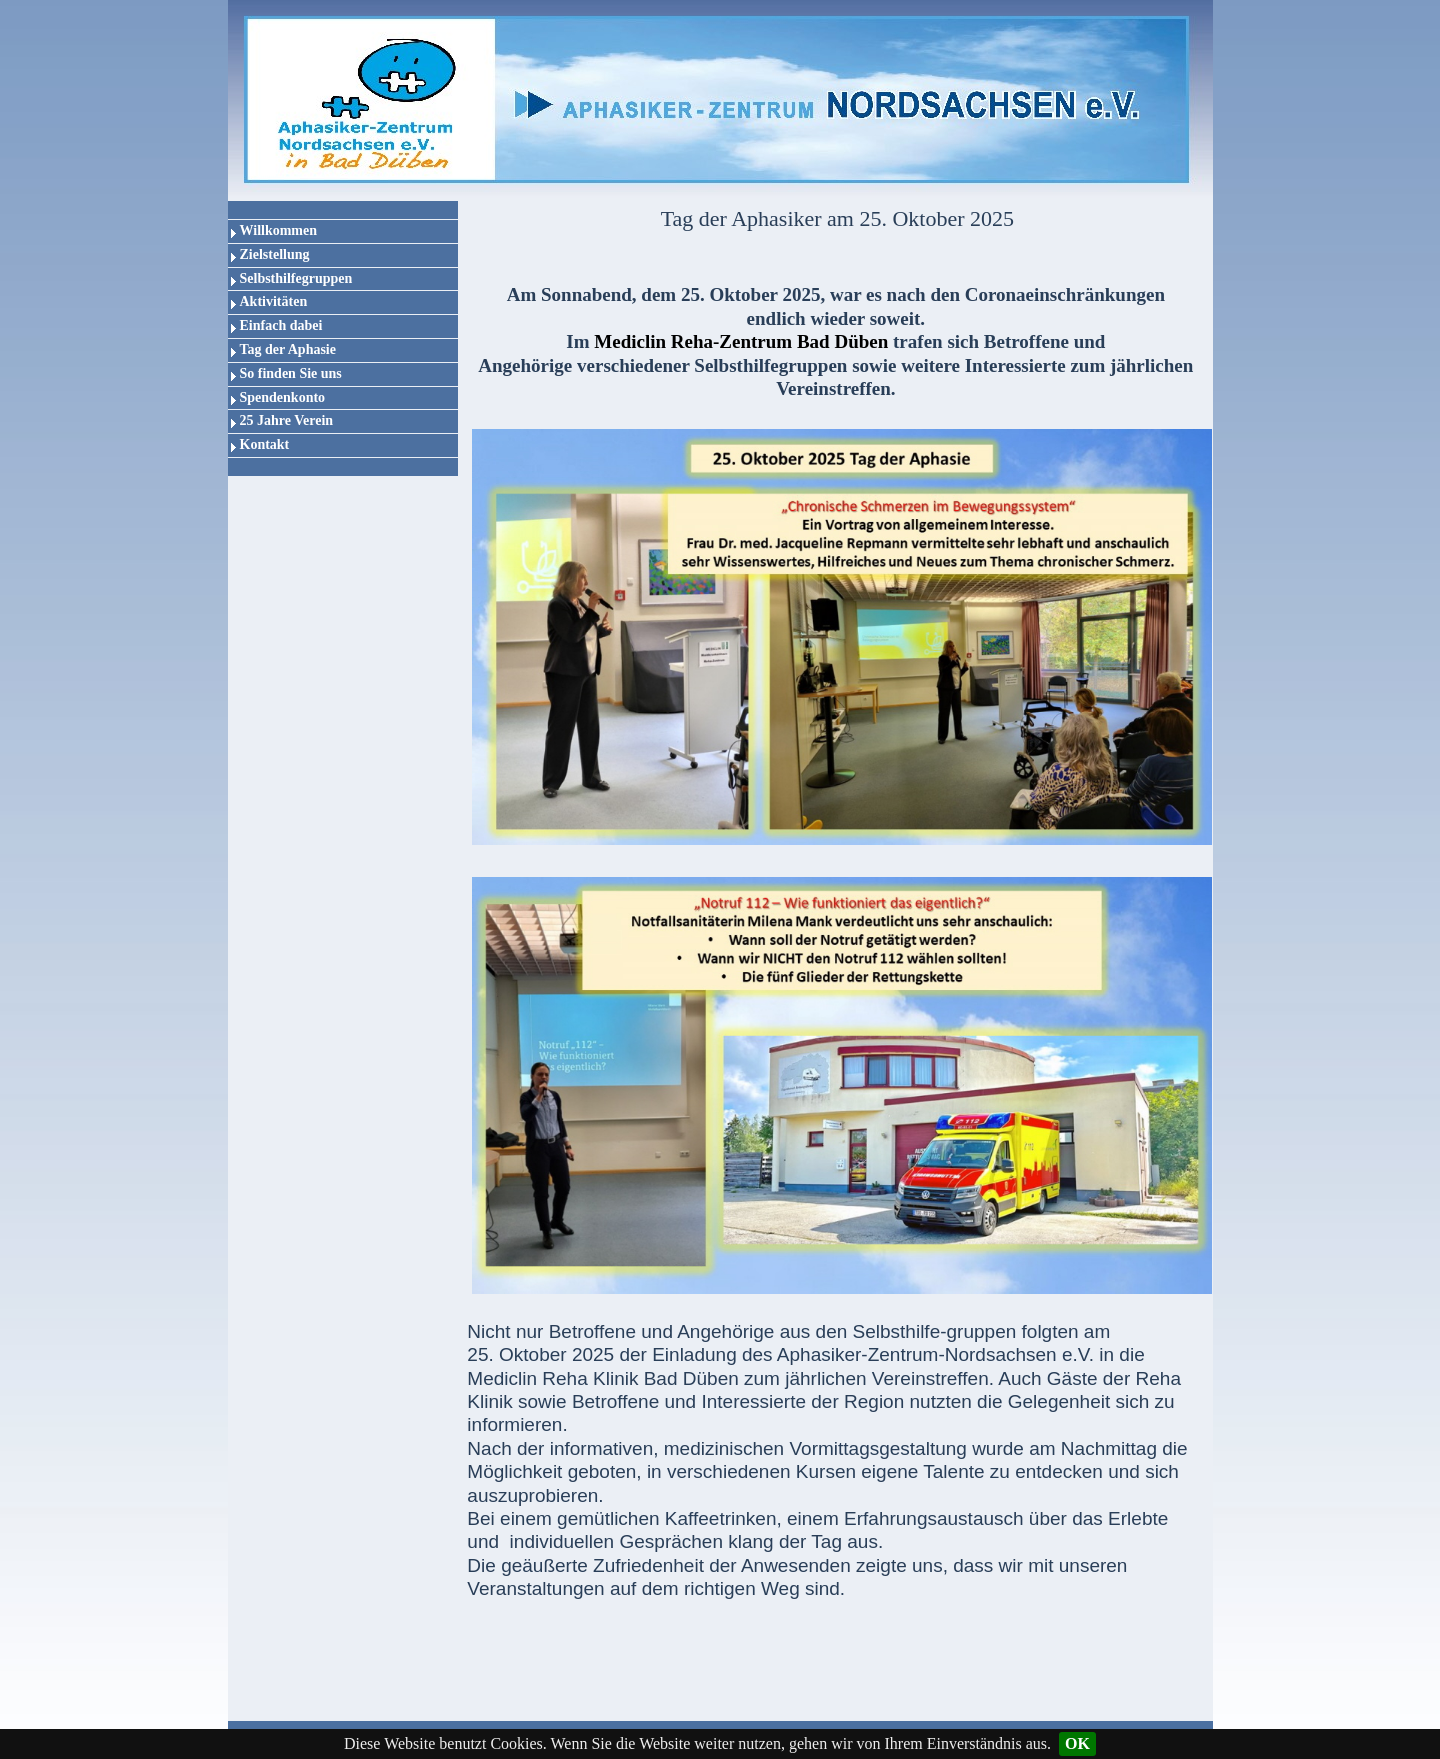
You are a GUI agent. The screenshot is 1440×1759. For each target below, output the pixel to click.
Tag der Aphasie (288, 349)
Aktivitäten (274, 301)
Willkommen (279, 230)
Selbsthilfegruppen (296, 278)
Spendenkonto (283, 397)
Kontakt (265, 444)
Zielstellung (275, 254)
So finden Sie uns (291, 373)
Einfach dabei (281, 325)
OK (1077, 1743)
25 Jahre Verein (287, 420)
